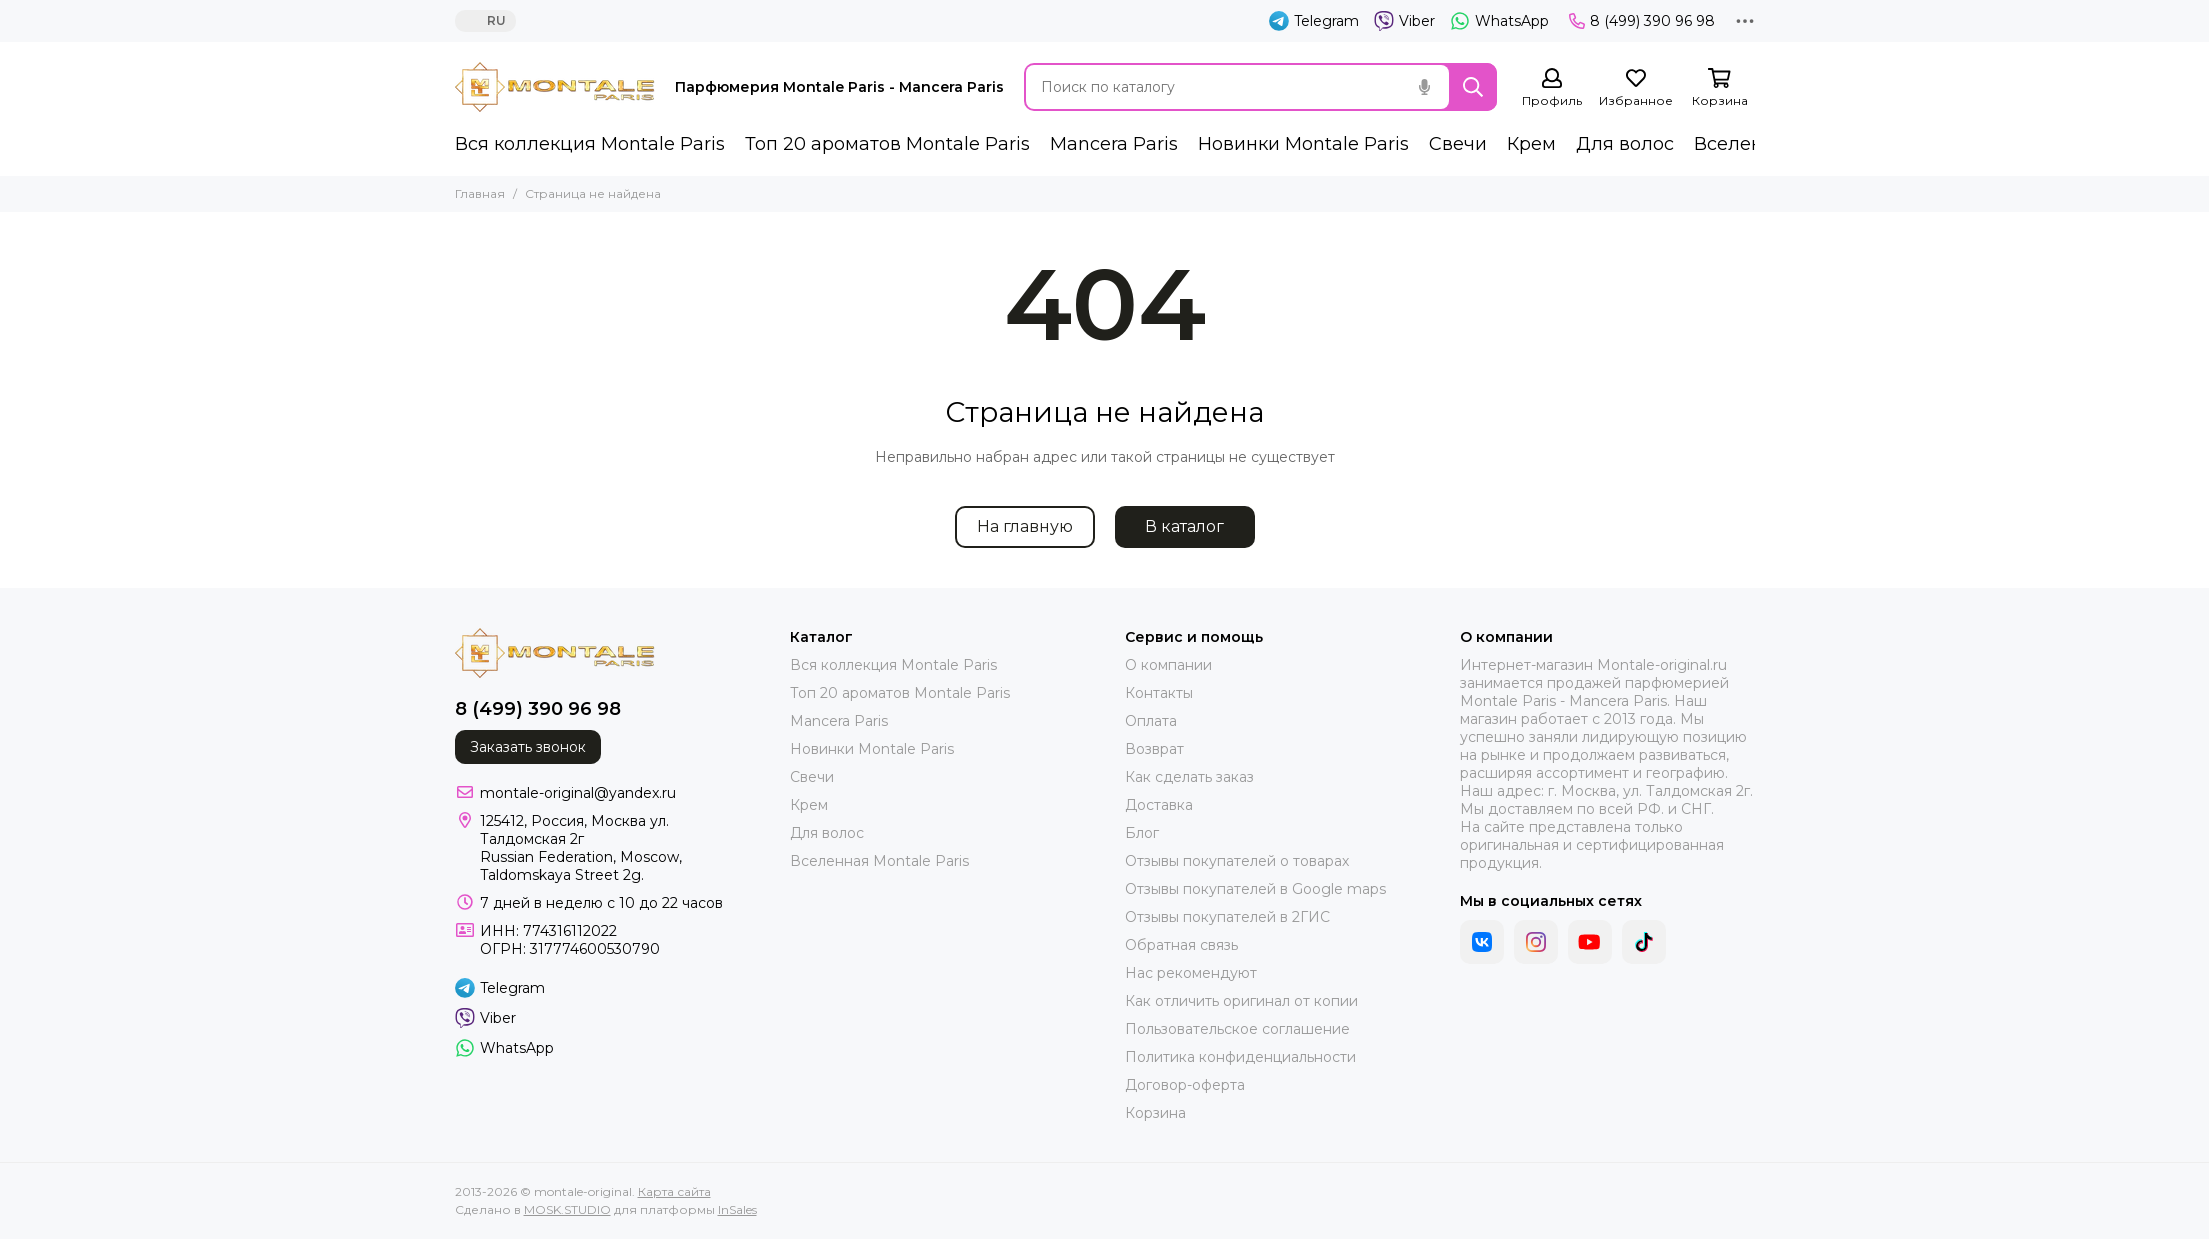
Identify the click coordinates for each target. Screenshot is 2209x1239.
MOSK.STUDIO (567, 1209)
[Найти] (1473, 87)
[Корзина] (1720, 88)
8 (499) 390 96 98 (1642, 21)
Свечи (1458, 144)
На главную (1025, 526)
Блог (1142, 833)
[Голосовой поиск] (1425, 87)
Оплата (1151, 721)
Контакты (1159, 693)
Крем (1531, 144)
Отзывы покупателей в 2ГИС (1227, 917)
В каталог (1184, 526)
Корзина (1155, 1113)
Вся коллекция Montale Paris (590, 144)
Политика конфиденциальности (1240, 1057)
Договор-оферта (1185, 1085)
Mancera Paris (1114, 144)
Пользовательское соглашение (1237, 1029)
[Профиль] (1552, 88)
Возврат (1154, 749)
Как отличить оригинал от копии (1241, 1001)
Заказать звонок (528, 747)
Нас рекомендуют (1191, 973)
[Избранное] (1636, 88)
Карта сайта (674, 1191)
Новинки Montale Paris (1303, 144)
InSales (737, 1209)
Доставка (1159, 805)
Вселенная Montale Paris (879, 861)
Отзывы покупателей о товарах (1237, 861)
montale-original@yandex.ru (578, 793)
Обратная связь (1181, 945)
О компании (1168, 665)
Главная (480, 193)
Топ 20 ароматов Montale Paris (887, 144)
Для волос (1625, 144)
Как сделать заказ (1189, 777)
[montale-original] (555, 87)
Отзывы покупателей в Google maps (1255, 889)
